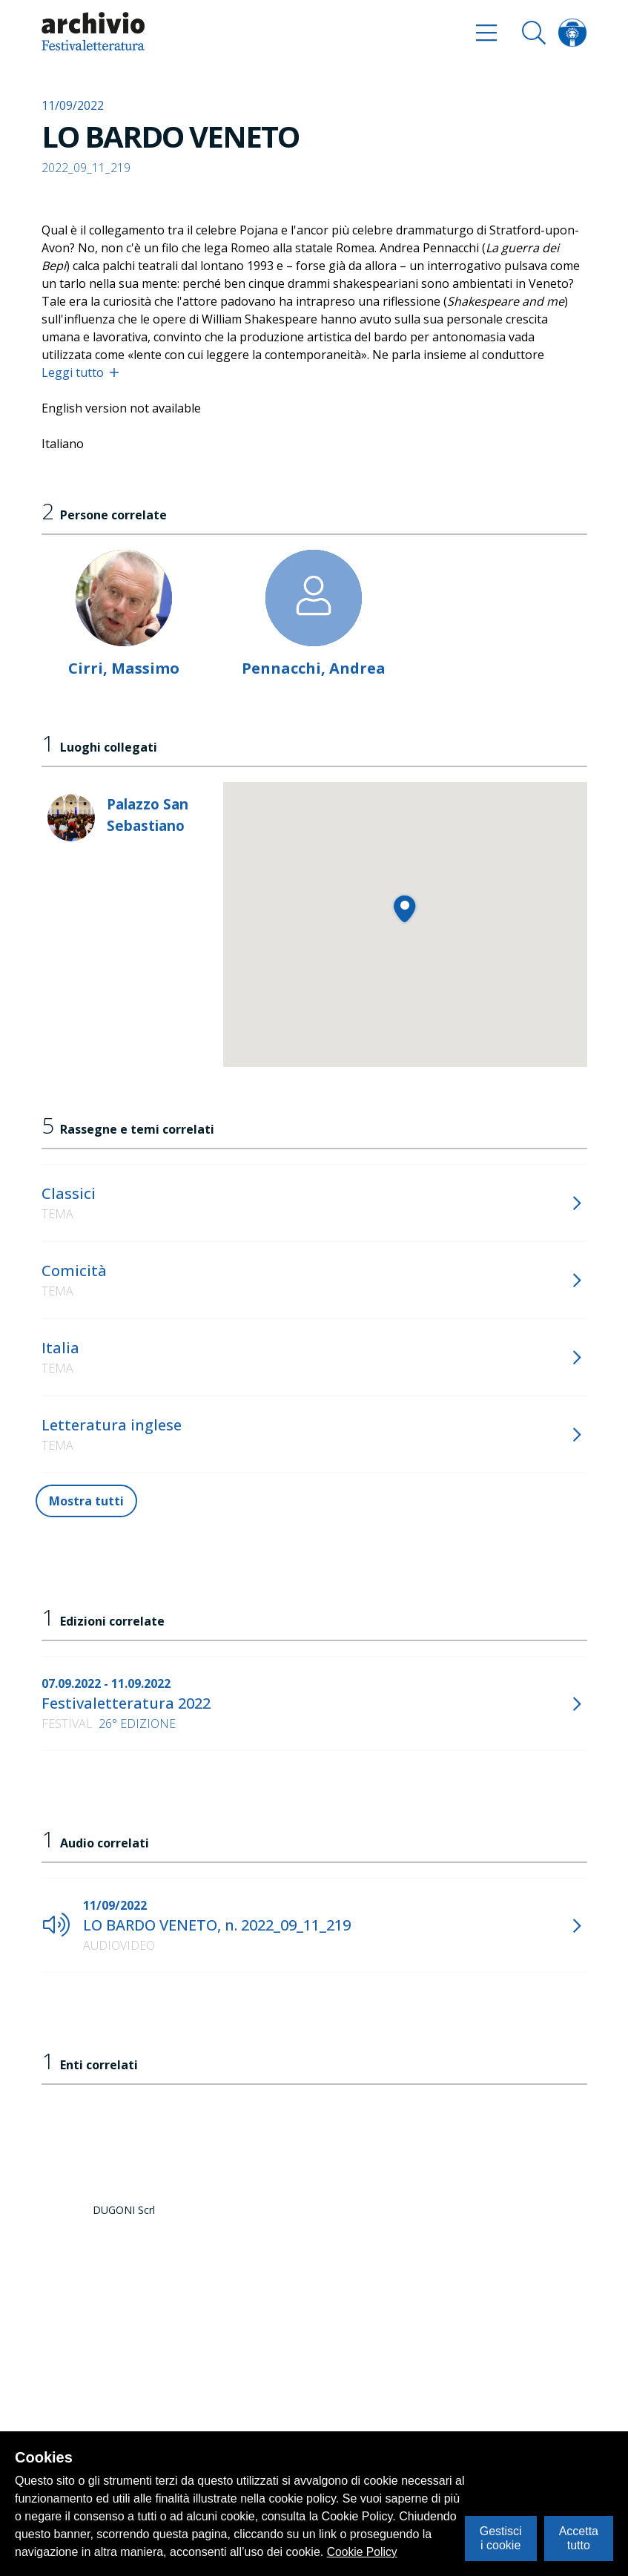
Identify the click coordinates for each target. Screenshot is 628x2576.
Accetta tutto (578, 2538)
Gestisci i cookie (501, 2538)
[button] (404, 908)
